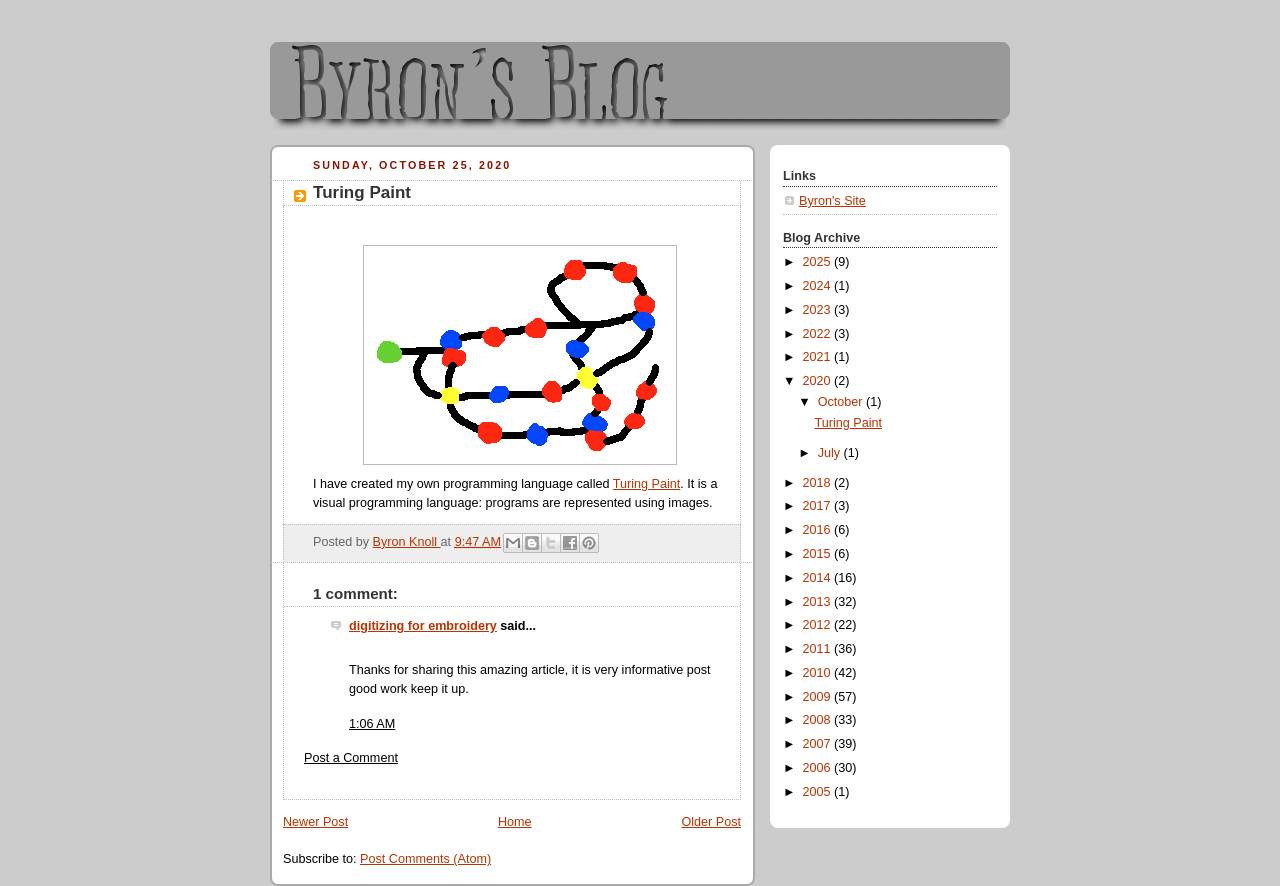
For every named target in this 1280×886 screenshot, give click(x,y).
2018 (819, 483)
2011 (819, 649)
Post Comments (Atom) (425, 859)
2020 (819, 381)
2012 (819, 625)
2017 (819, 506)
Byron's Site (832, 201)
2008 (819, 720)
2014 (819, 578)
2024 (819, 286)
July (831, 453)
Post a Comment (351, 758)
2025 (819, 262)
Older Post (711, 822)
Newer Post (315, 822)
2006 (819, 768)
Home (515, 822)
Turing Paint (647, 484)
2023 (819, 310)
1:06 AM (372, 724)
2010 (819, 673)
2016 (819, 530)
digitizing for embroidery (423, 626)
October (842, 402)
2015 (819, 554)
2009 (819, 697)
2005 (819, 792)
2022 (819, 334)
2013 (819, 602)
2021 (819, 357)
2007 (819, 744)
